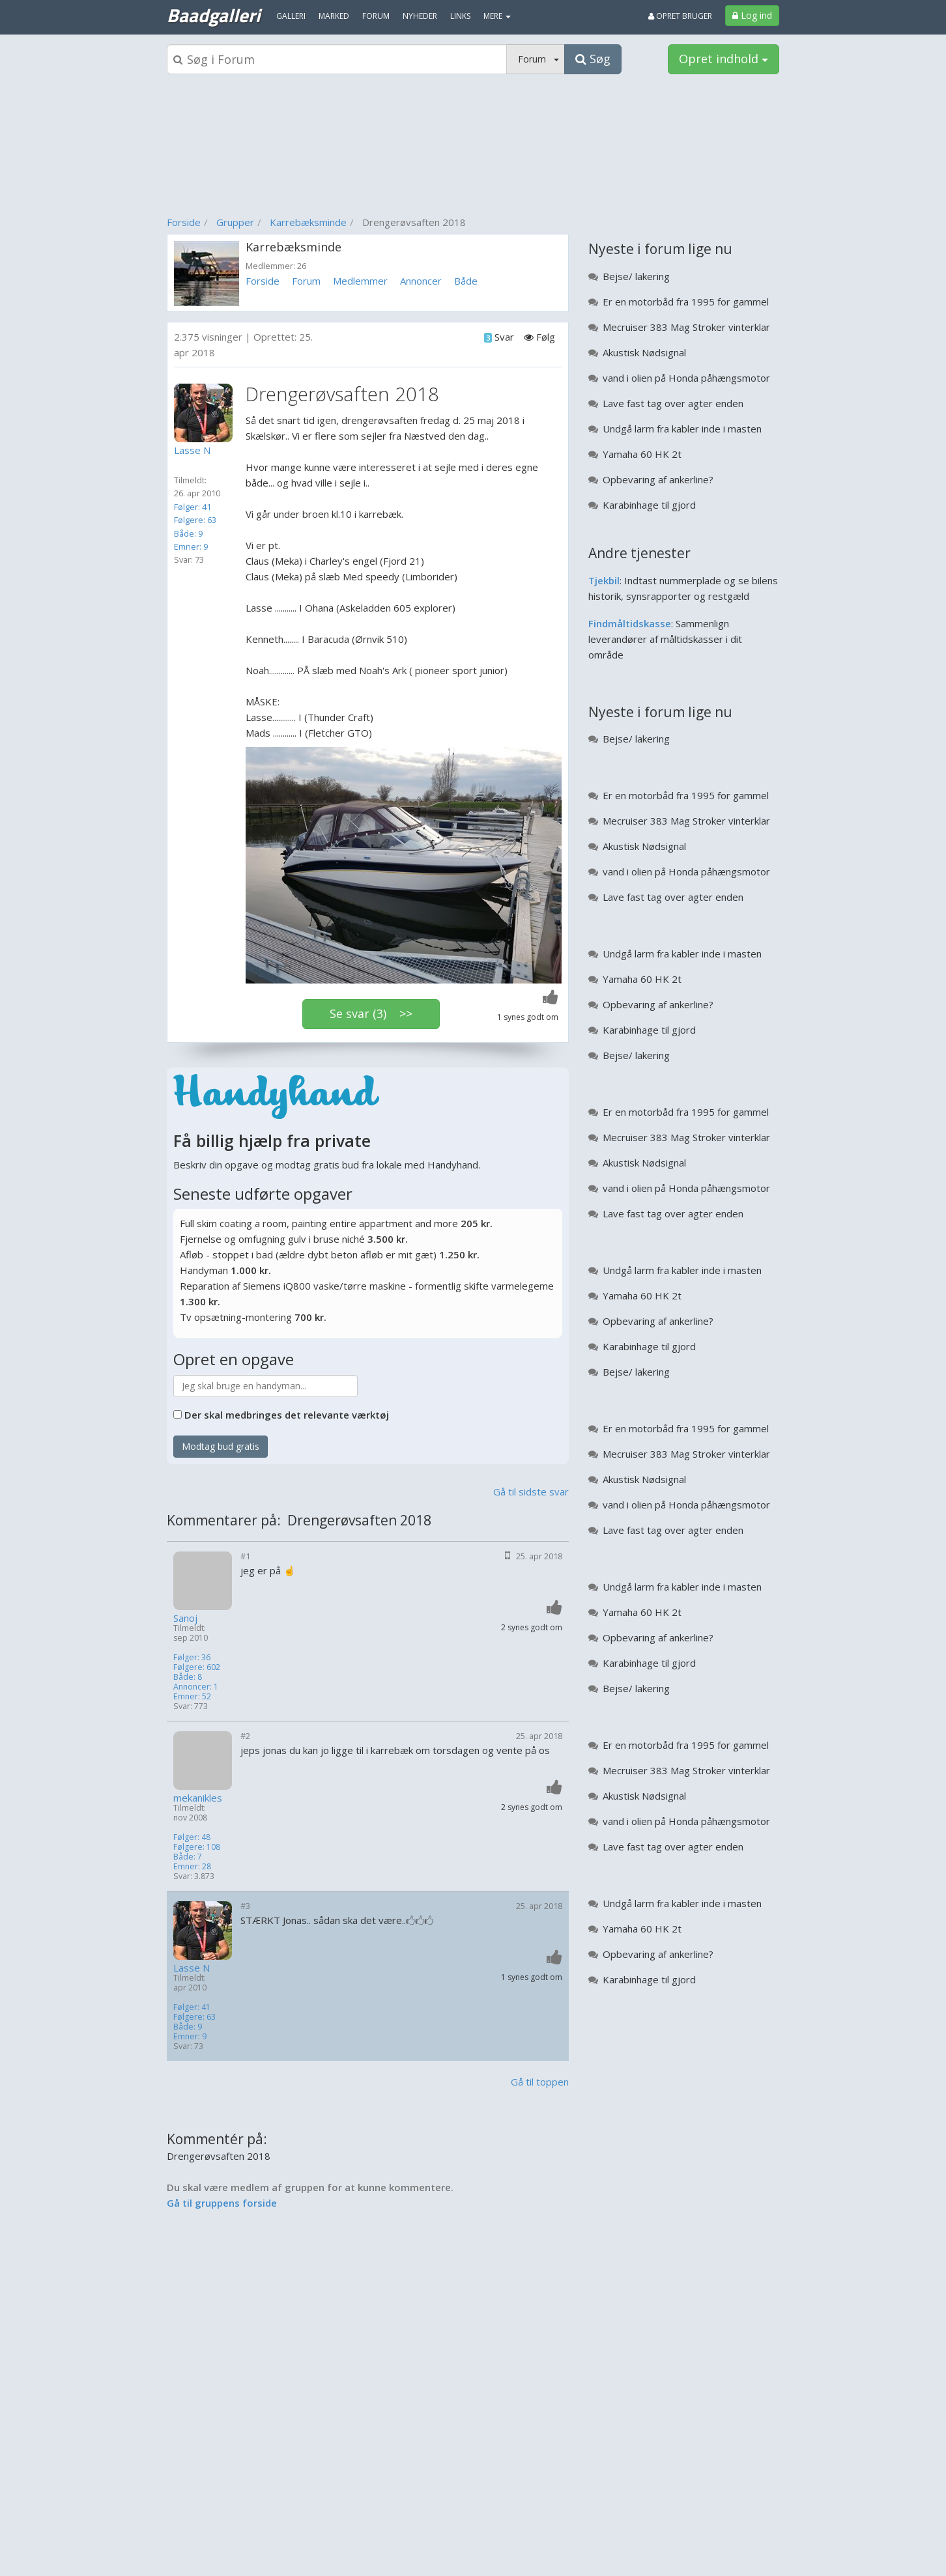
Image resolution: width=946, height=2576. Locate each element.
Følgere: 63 (195, 520)
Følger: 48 (191, 1837)
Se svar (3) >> (371, 1013)
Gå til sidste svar (531, 1491)
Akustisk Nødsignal (644, 352)
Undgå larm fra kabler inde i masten (682, 428)
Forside (184, 222)
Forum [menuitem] (376, 15)
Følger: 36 (191, 1657)
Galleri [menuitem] (291, 15)
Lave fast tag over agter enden (673, 403)
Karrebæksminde (308, 222)
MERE (497, 15)
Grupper (235, 222)
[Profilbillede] (206, 413)
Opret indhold (723, 58)
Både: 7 (187, 1856)
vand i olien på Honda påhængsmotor (686, 377)
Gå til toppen (540, 2081)
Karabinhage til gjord (649, 504)
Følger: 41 (192, 507)
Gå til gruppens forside (222, 2202)
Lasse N (191, 1968)
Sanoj (185, 1618)
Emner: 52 (192, 1696)
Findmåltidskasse (629, 623)
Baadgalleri (213, 15)
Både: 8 (187, 1676)
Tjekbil (604, 580)
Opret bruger (680, 15)
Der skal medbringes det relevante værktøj (286, 1414)
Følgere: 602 (196, 1667)
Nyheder (420, 15)
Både (466, 280)
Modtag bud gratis (220, 1446)
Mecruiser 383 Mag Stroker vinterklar (686, 326)
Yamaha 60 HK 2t (642, 453)
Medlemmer (360, 280)
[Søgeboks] (337, 59)
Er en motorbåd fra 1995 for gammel (686, 301)
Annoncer (421, 280)
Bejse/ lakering (636, 276)
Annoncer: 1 (195, 1686)
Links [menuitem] (460, 15)
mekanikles (197, 1798)
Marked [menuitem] (334, 15)
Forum (306, 280)
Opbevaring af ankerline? (658, 479)
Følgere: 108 (196, 1846)
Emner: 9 (191, 546)
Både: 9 (188, 533)
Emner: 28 (192, 1866)
